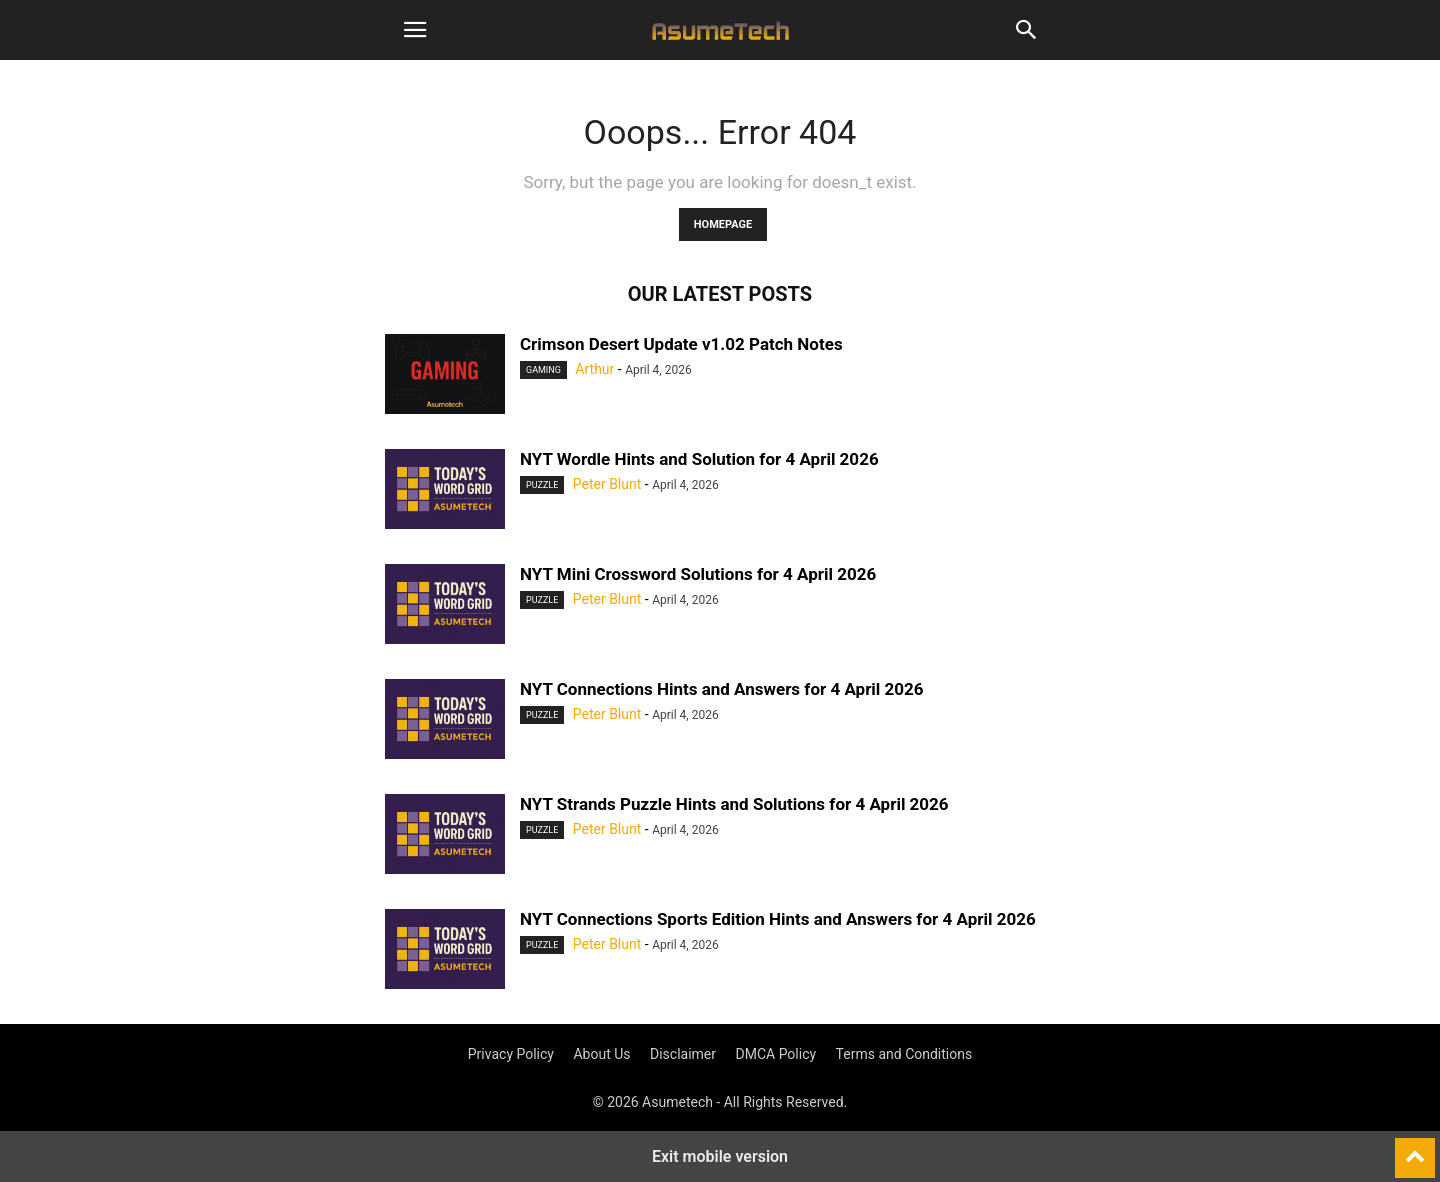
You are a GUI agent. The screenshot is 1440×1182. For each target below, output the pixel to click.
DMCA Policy (776, 1054)
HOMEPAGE (723, 224)
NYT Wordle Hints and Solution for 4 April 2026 (699, 459)
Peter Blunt (607, 484)
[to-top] (1415, 1149)
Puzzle (542, 485)
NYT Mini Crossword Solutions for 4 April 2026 (698, 574)
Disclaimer (683, 1054)
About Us (601, 1054)
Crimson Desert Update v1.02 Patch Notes (681, 344)
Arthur (594, 369)
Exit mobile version (720, 1156)
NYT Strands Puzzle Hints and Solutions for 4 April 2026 (734, 804)
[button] (415, 30)
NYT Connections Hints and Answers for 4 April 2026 (722, 689)
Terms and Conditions (904, 1054)
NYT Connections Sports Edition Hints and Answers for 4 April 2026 (778, 919)
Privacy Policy (511, 1054)
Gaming (543, 370)
